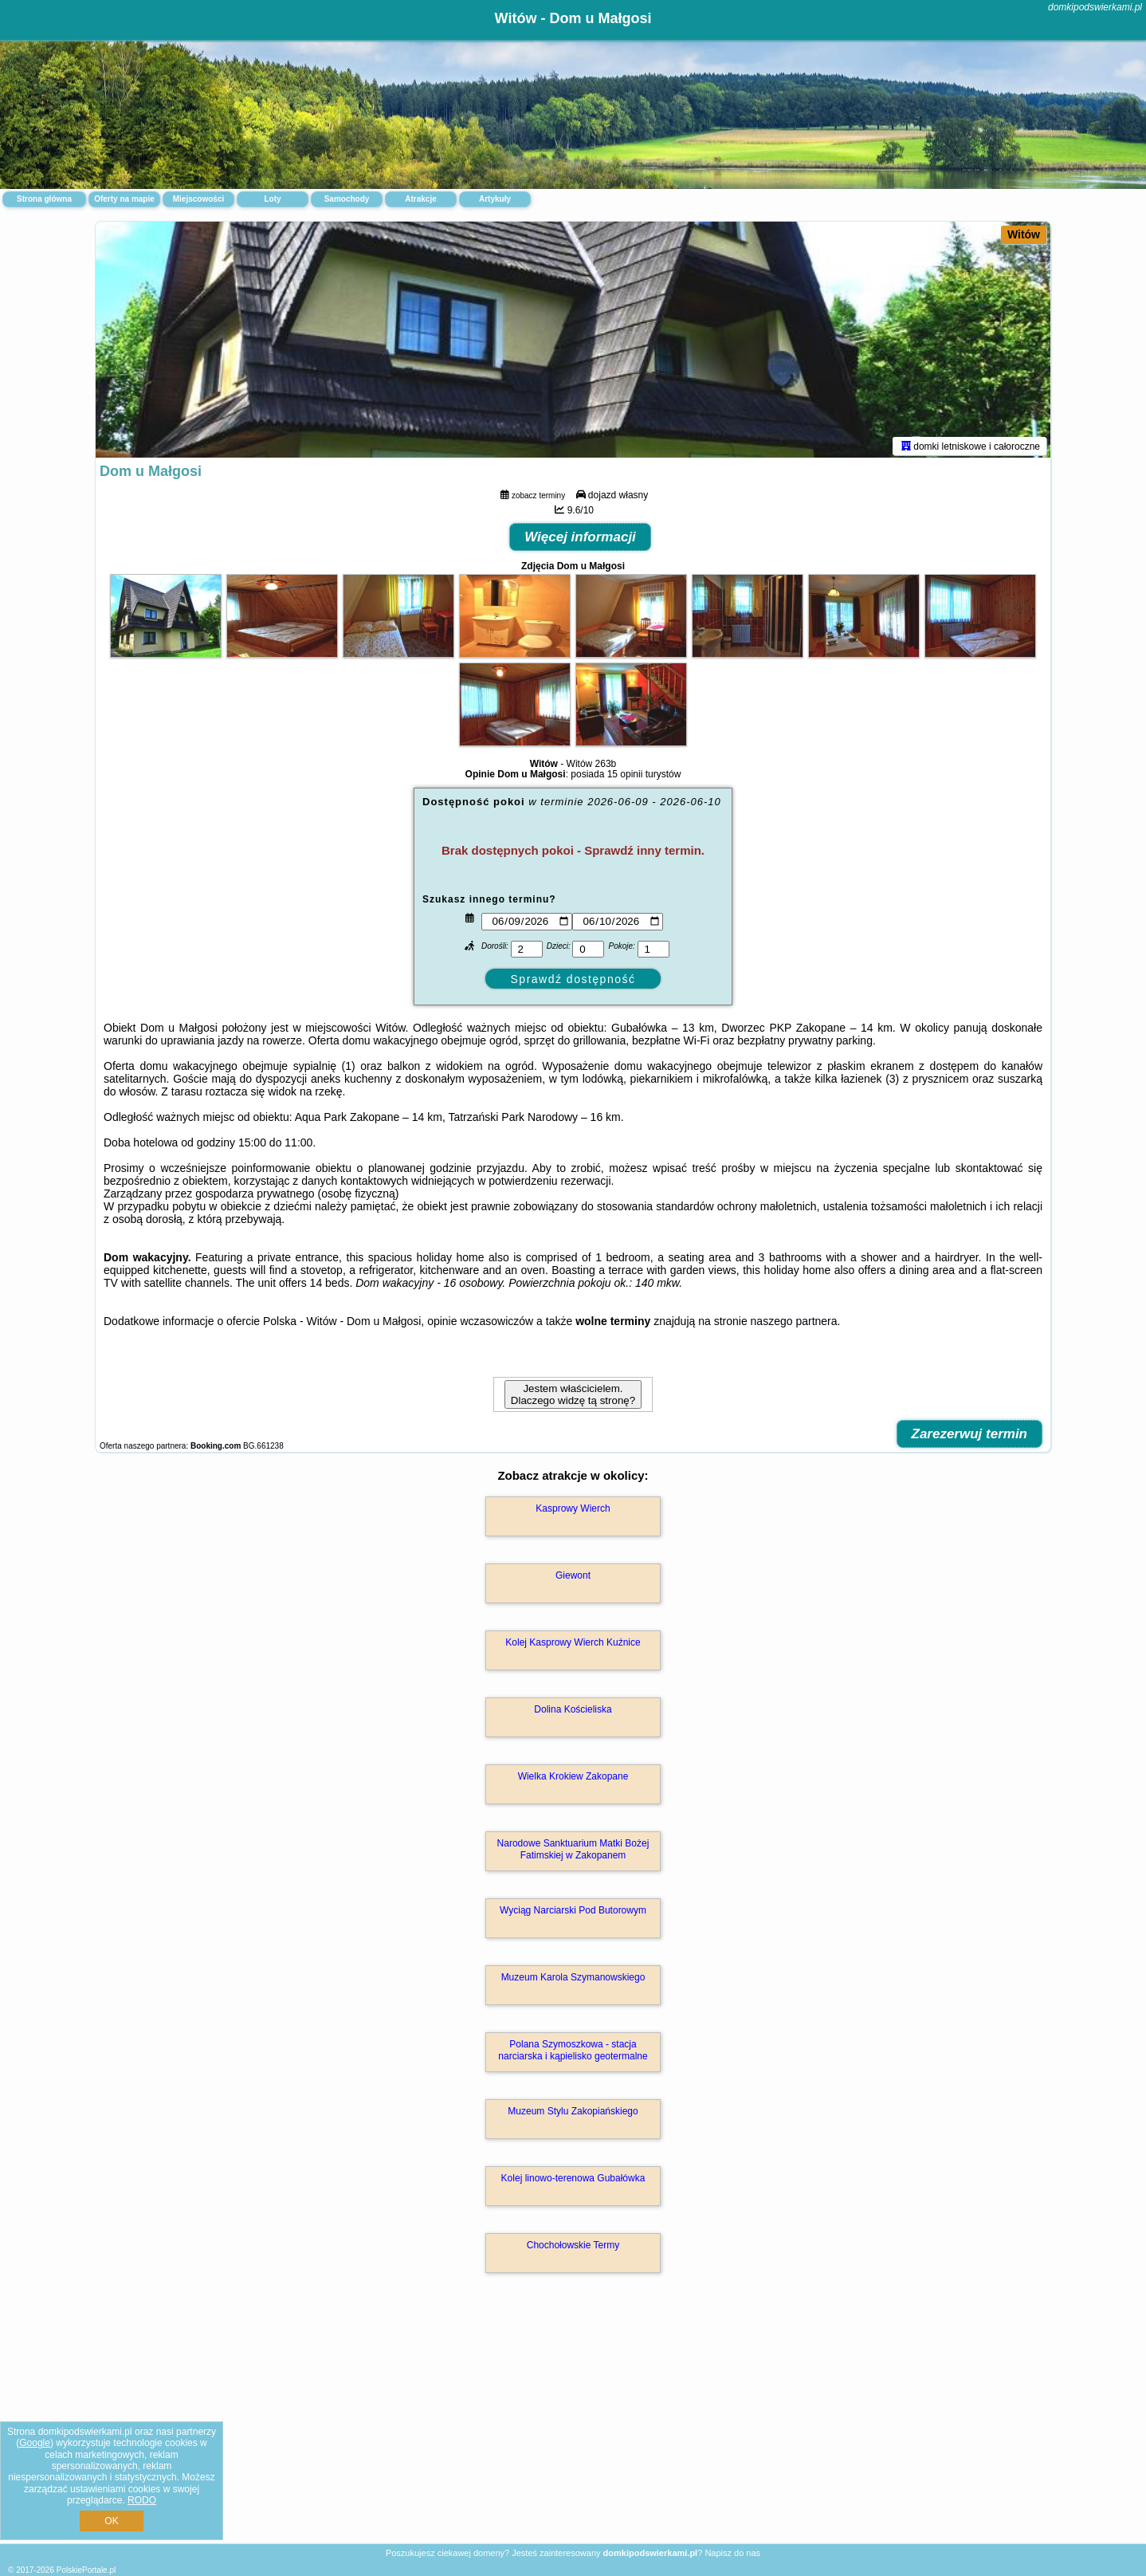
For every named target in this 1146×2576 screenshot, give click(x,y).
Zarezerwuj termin (970, 1437)
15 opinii (625, 777)
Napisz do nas (732, 2553)
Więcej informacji (580, 540)
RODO (142, 2500)
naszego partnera (794, 1324)
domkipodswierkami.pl (1095, 7)
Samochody (347, 199)
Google (34, 2442)
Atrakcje (420, 199)
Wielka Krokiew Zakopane (573, 1779)
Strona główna (44, 199)
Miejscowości (198, 199)
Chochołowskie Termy (573, 2248)
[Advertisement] (573, 2427)
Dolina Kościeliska (572, 1712)
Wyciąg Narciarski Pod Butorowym (573, 1913)
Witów (1023, 234)
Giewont (573, 1578)
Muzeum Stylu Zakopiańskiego (573, 2114)
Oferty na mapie (124, 199)
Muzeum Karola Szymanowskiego (573, 1980)
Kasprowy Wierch (573, 1511)
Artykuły (495, 199)
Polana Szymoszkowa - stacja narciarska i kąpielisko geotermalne (572, 2053)
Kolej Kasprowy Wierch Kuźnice (572, 1645)
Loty (272, 199)
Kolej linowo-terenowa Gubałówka (573, 2181)
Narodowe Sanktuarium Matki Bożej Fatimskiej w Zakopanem (573, 1852)
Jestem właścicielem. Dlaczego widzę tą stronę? (573, 1398)
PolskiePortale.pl (86, 2570)
